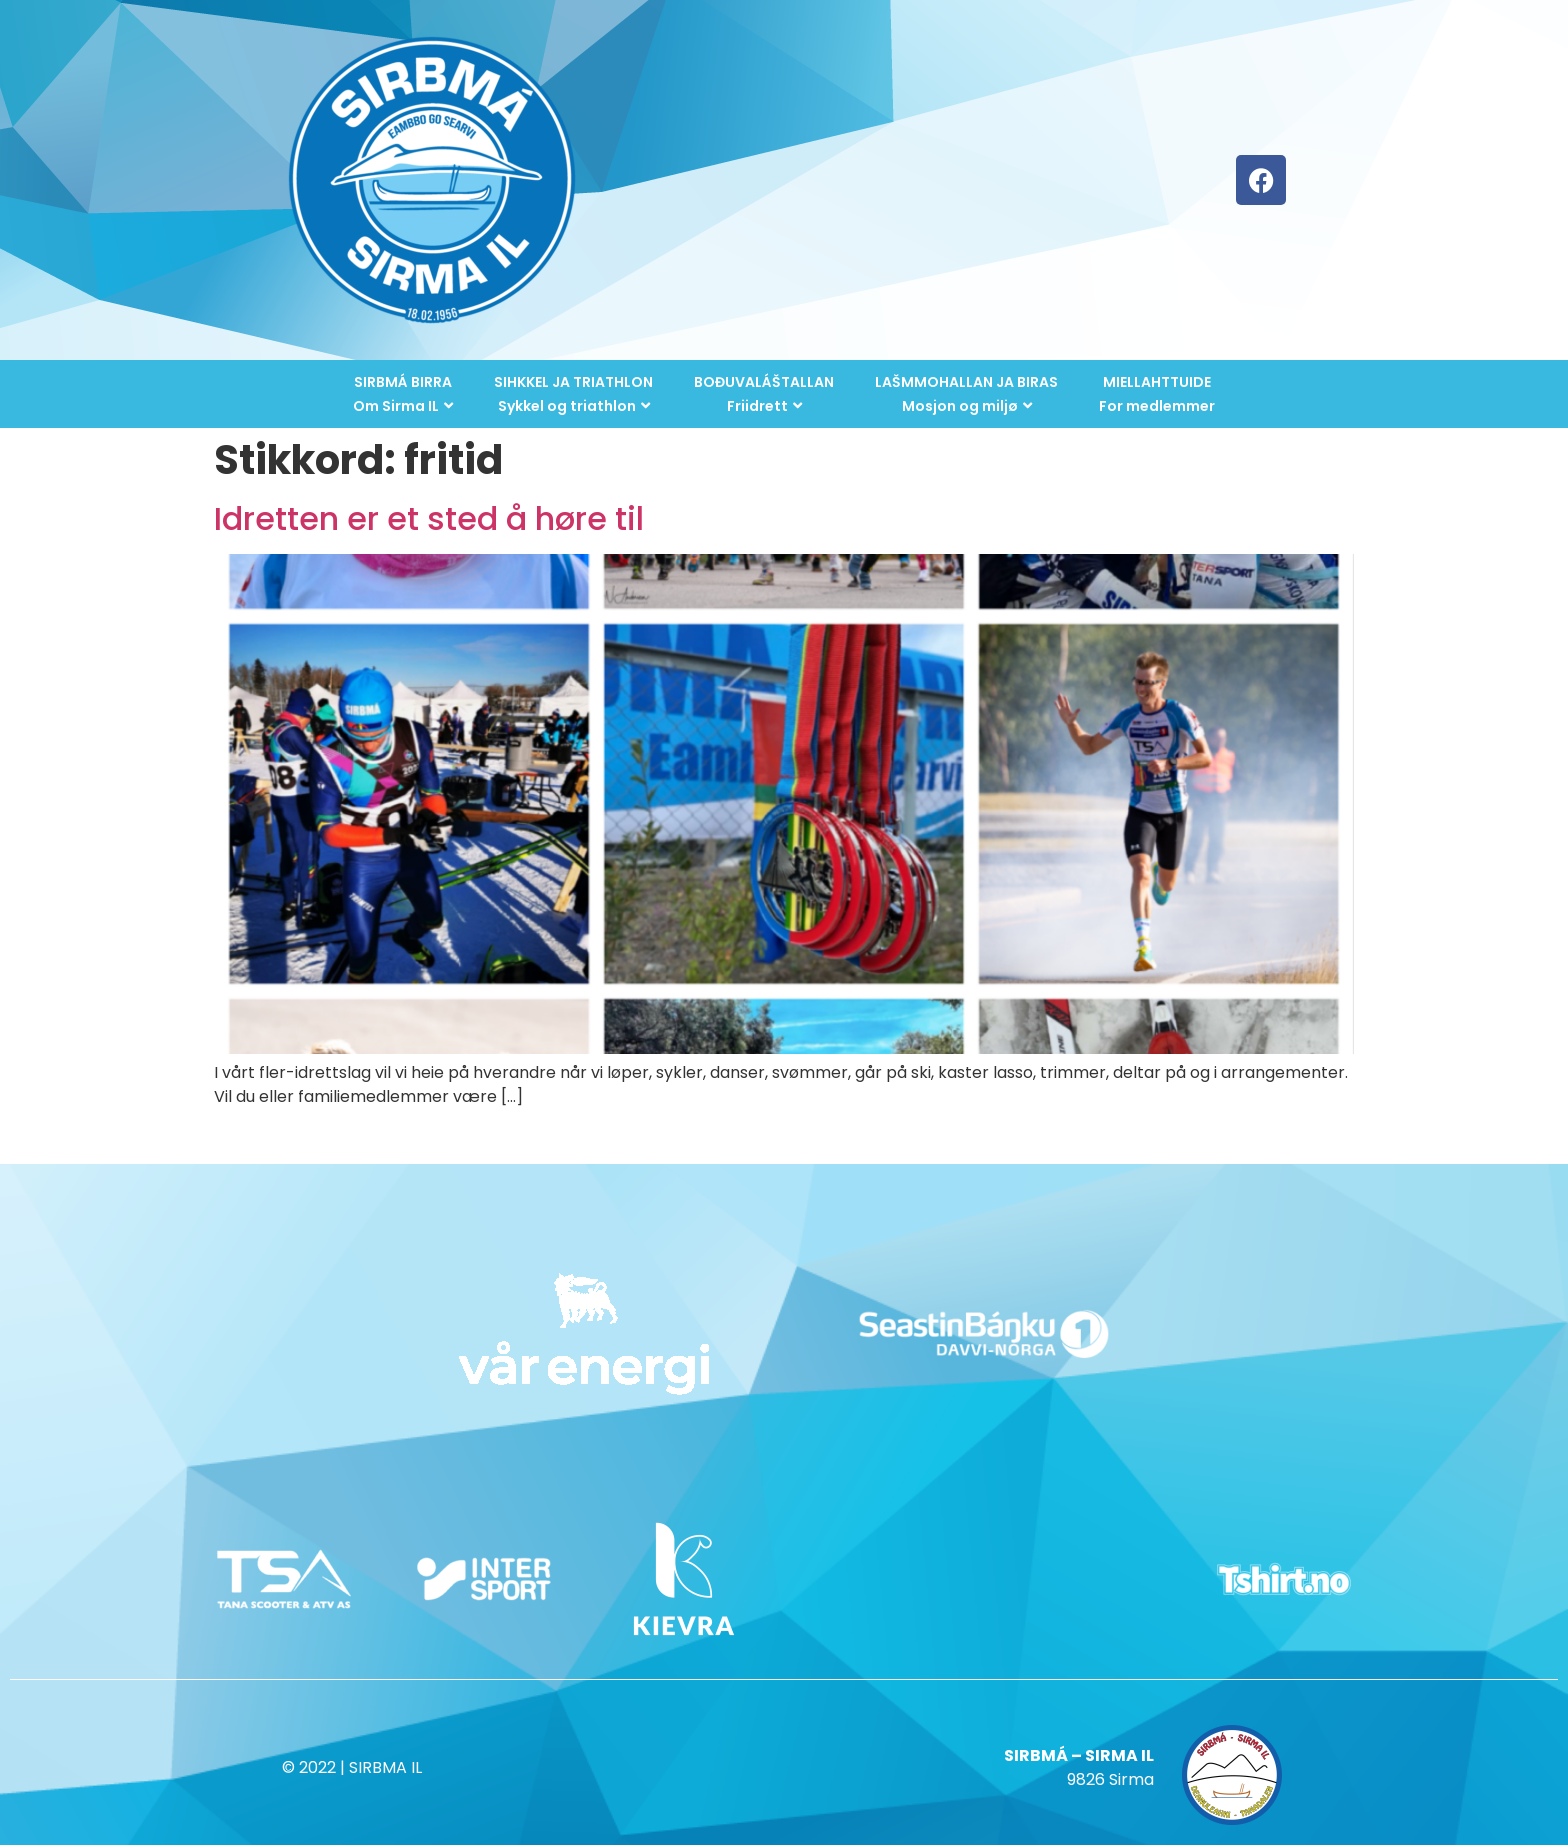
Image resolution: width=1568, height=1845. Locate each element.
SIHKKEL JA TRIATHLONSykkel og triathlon (573, 394)
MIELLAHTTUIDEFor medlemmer (1157, 394)
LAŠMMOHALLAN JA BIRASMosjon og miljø (966, 394)
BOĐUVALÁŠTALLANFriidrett (764, 394)
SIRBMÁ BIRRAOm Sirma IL (403, 394)
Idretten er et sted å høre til (429, 518)
